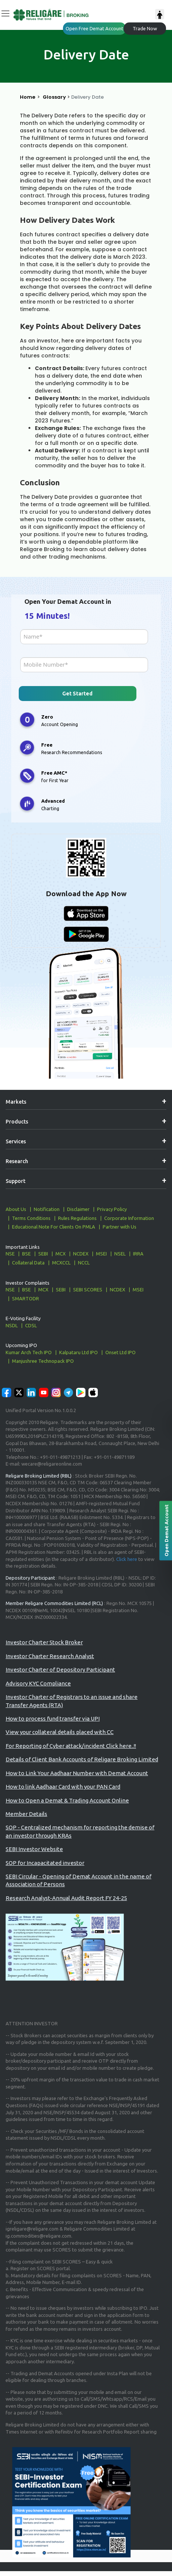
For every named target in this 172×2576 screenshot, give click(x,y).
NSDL (12, 1325)
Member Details (26, 1814)
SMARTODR (25, 1298)
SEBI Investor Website (34, 1849)
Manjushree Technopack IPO (43, 1361)
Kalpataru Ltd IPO (78, 1352)
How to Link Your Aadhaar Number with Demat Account (77, 1773)
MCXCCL (61, 1262)
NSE (10, 1253)
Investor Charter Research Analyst (50, 1656)
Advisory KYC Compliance (38, 1683)
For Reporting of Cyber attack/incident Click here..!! (71, 1746)
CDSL (31, 1325)
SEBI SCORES (87, 1289)
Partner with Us (119, 1226)
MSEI (101, 1253)
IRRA (138, 1253)
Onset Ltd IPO (120, 1352)
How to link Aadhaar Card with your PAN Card (63, 1786)
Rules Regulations (77, 1218)
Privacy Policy (112, 1209)
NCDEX (80, 1253)
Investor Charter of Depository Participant (60, 1669)
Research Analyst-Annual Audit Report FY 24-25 (66, 1898)
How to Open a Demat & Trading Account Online (67, 1800)
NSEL (120, 1253)
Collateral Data (28, 1262)
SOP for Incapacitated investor (45, 1863)
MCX (60, 1253)
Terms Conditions (31, 1218)
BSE (26, 1253)
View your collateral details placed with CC (60, 1732)
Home (27, 97)
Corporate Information (129, 1218)
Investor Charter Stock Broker (44, 1642)
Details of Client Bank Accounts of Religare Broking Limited (82, 1759)
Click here (126, 1559)
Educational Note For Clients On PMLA (53, 1226)
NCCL (84, 1262)
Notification (47, 1209)
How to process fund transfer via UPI (53, 1718)
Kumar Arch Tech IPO (29, 1352)
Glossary (54, 97)
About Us (16, 1209)
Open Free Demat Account (94, 28)
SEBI (43, 1253)
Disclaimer (78, 1209)
